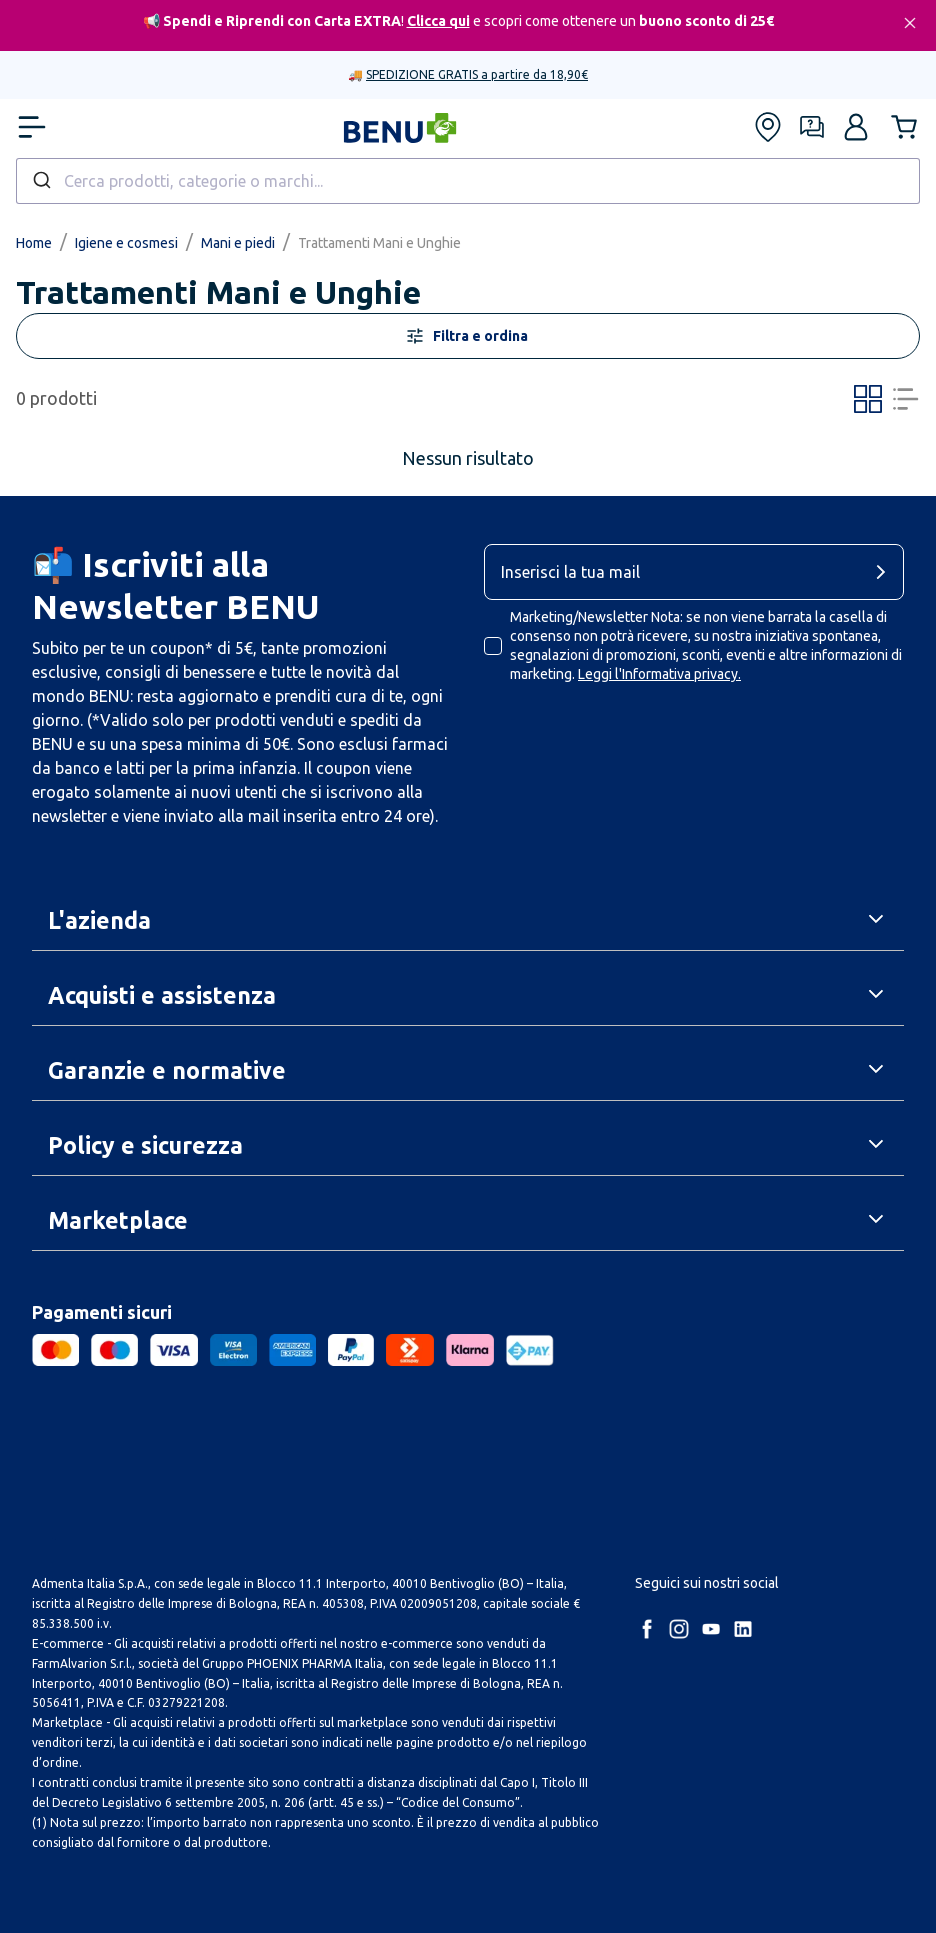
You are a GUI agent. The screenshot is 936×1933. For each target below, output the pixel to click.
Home (34, 243)
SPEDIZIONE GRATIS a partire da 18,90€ (477, 74)
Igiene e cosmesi (126, 243)
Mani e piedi (238, 243)
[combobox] (468, 181)
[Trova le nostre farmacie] (768, 127)
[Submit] (40, 181)
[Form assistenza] (812, 127)
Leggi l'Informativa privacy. (659, 674)
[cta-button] (886, 572)
